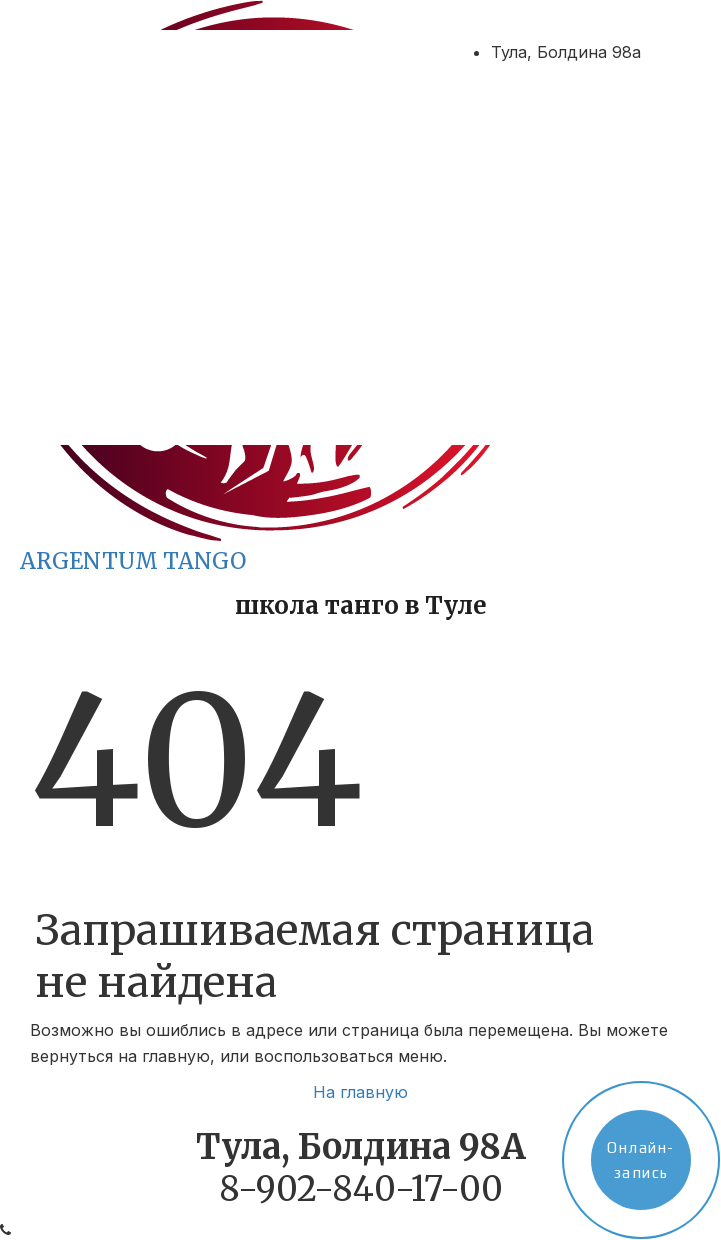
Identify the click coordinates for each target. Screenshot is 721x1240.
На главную (360, 1092)
